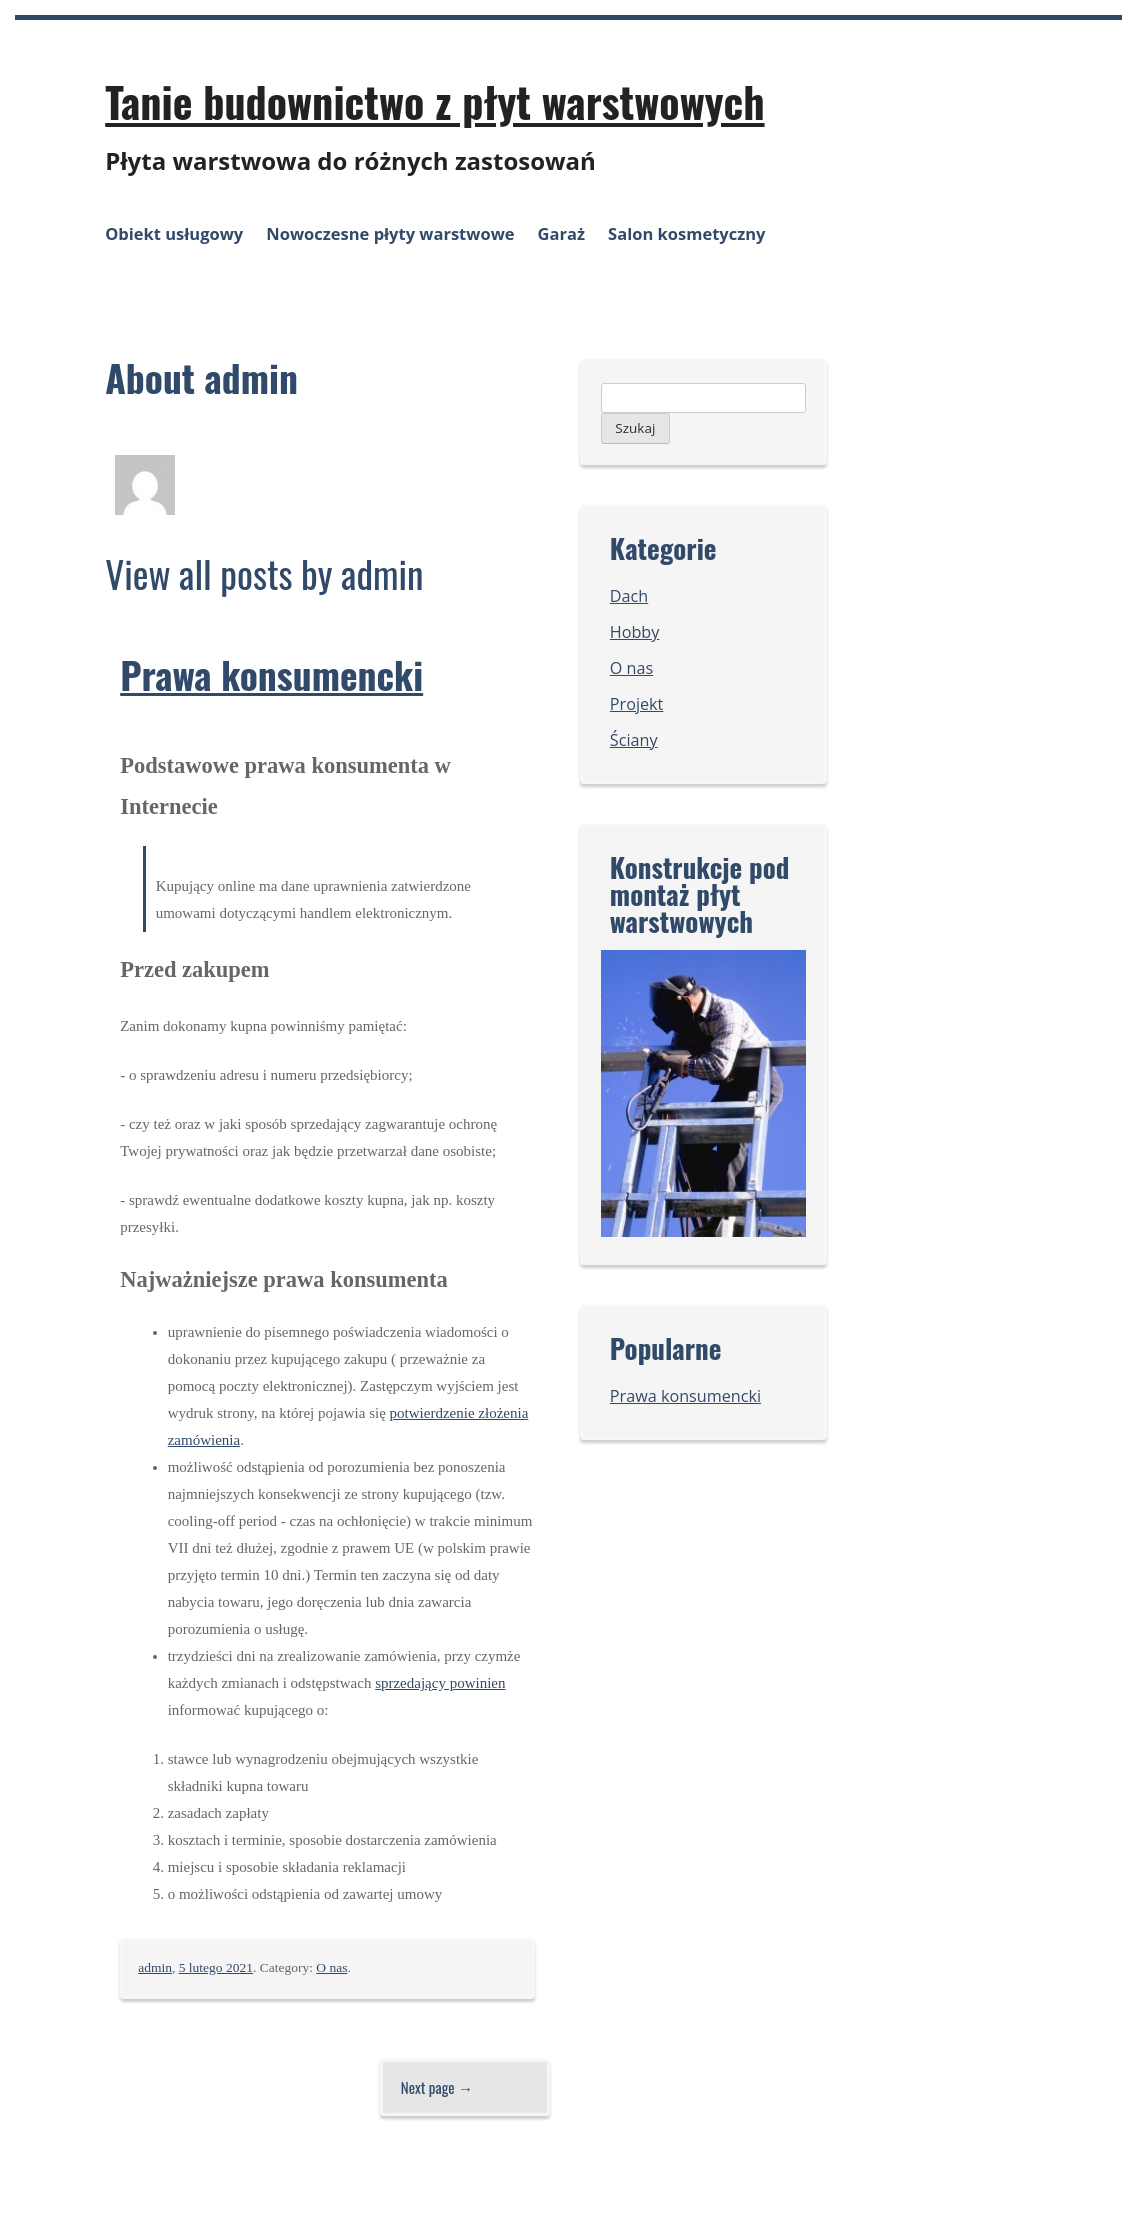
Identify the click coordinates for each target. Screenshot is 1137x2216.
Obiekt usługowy (174, 233)
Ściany (634, 740)
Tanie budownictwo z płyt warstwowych (434, 101)
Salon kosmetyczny (686, 233)
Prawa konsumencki (271, 674)
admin (155, 1967)
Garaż (561, 233)
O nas (331, 1967)
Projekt (637, 704)
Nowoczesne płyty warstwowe (390, 233)
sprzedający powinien (440, 1683)
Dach (629, 596)
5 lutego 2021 (216, 1967)
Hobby (635, 632)
